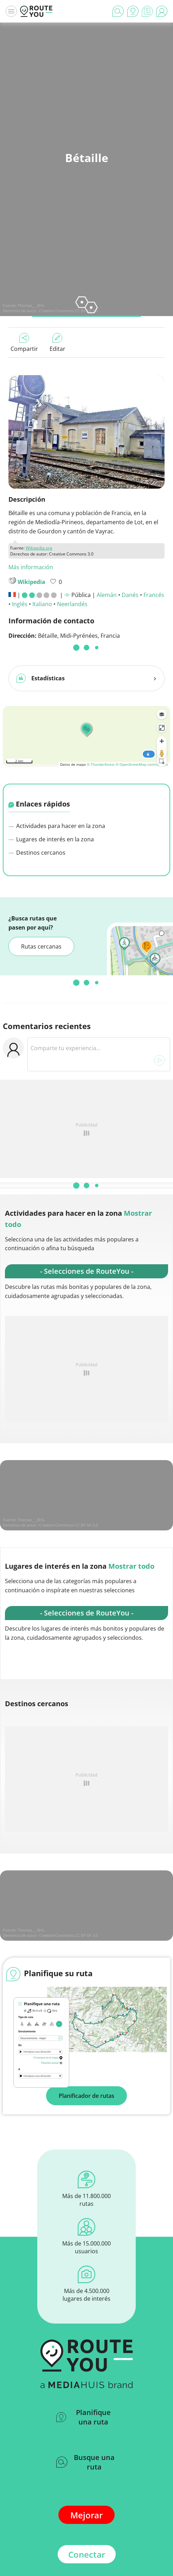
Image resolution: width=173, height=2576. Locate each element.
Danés (130, 595)
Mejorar (86, 2515)
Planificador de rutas (86, 2096)
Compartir (24, 343)
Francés (153, 595)
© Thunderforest (101, 764)
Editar (57, 343)
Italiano (42, 604)
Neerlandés (72, 604)
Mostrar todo (131, 1566)
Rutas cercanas (41, 946)
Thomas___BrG (31, 305)
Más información (30, 567)
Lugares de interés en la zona (51, 839)
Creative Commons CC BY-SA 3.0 (68, 310)
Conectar (86, 2554)
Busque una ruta (85, 2462)
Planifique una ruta (83, 2417)
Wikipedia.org (39, 548)
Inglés (19, 604)
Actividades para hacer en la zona (56, 826)
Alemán (107, 595)
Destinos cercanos (36, 852)
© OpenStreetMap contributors (142, 764)
